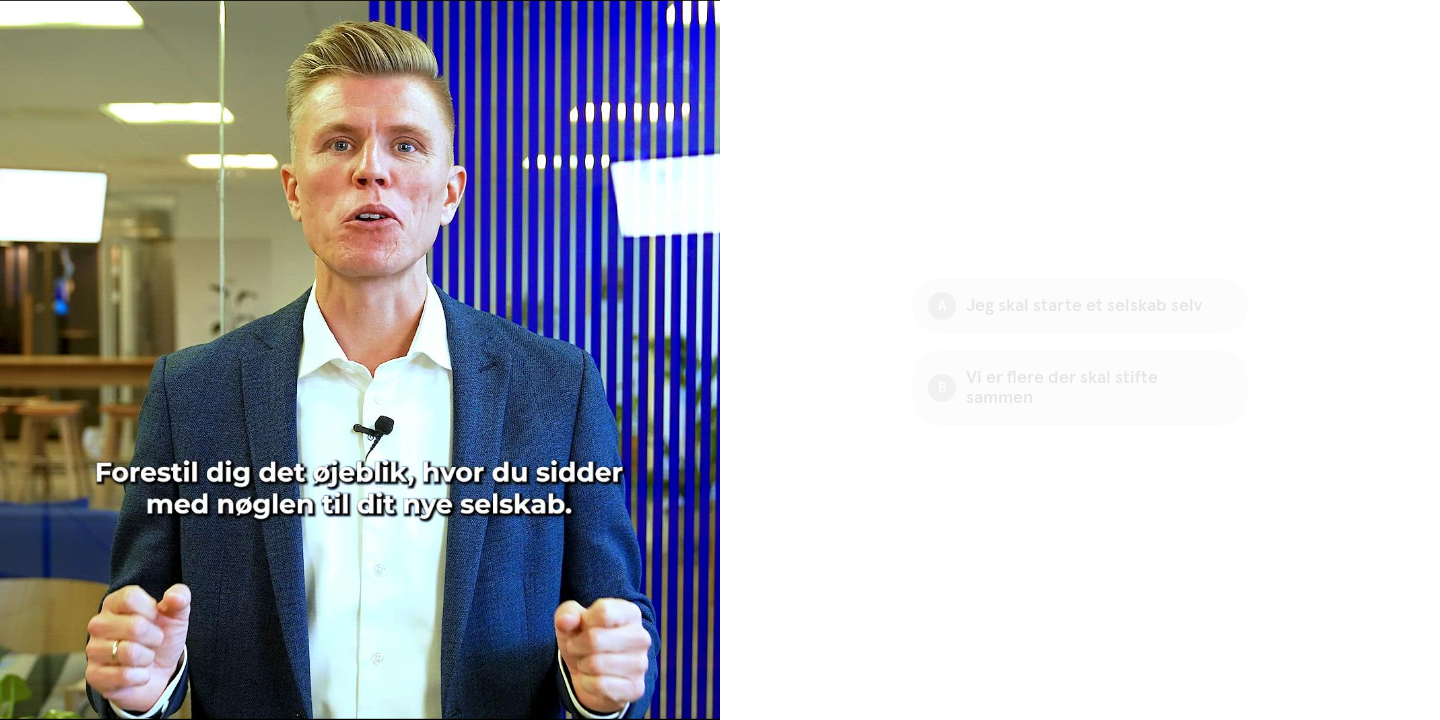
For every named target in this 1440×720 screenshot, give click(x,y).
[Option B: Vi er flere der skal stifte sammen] (1080, 388)
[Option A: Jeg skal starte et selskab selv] (1080, 306)
